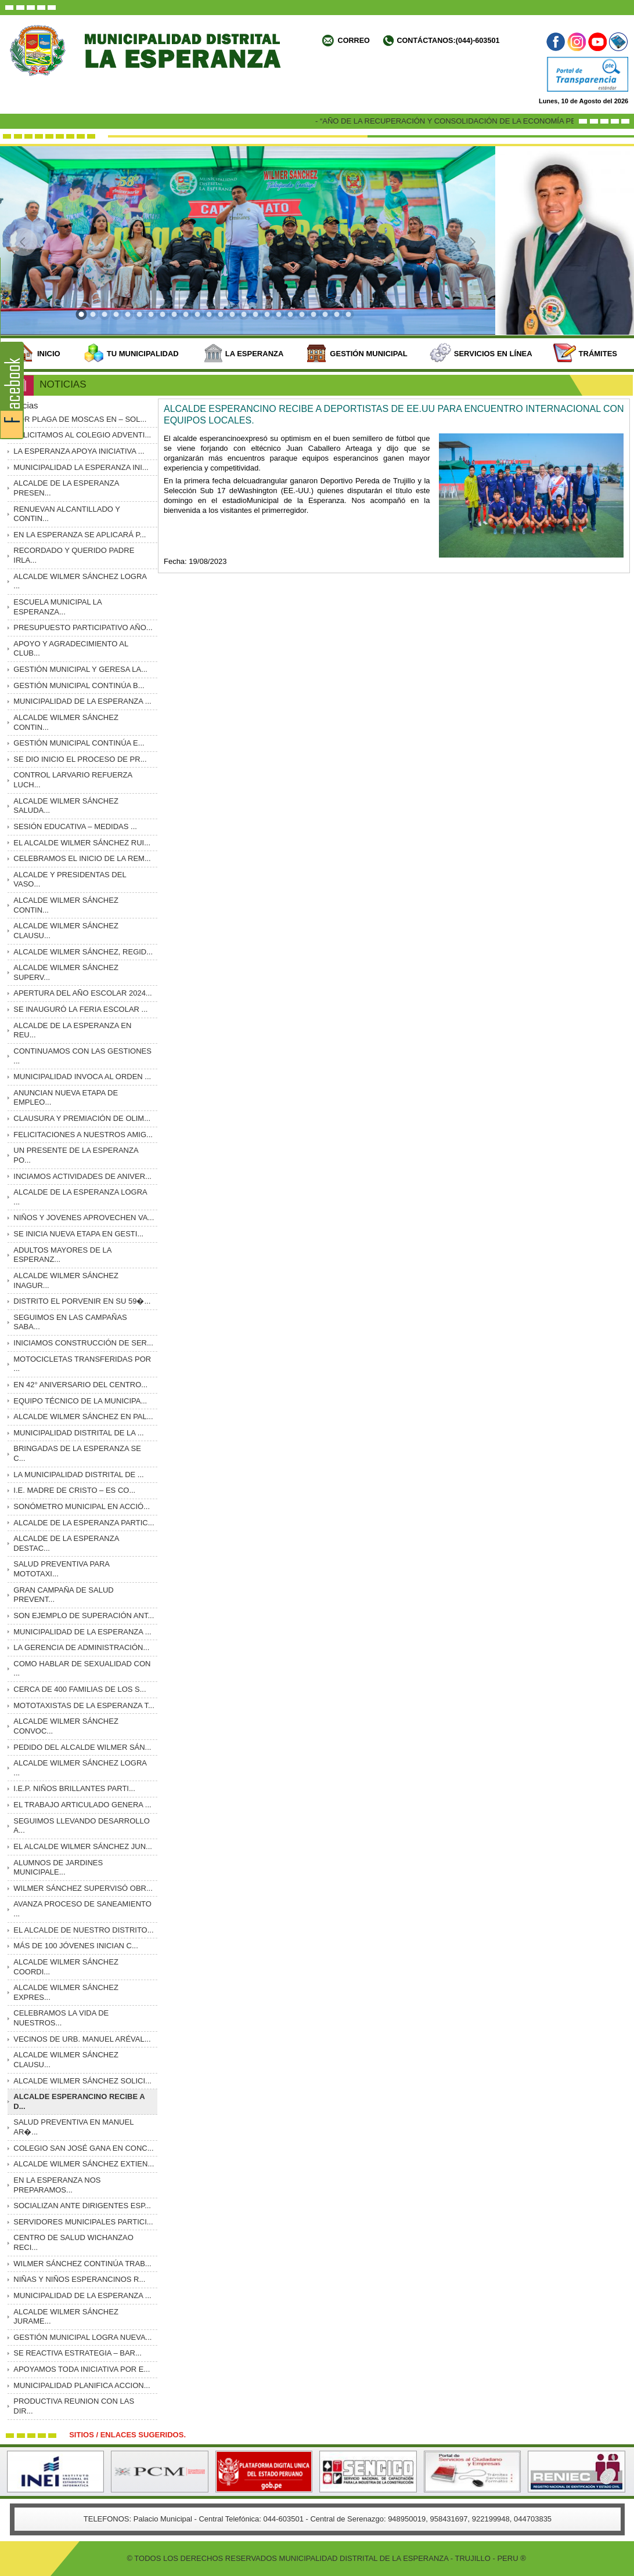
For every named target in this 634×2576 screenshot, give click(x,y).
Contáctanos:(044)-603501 (448, 41)
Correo (354, 41)
